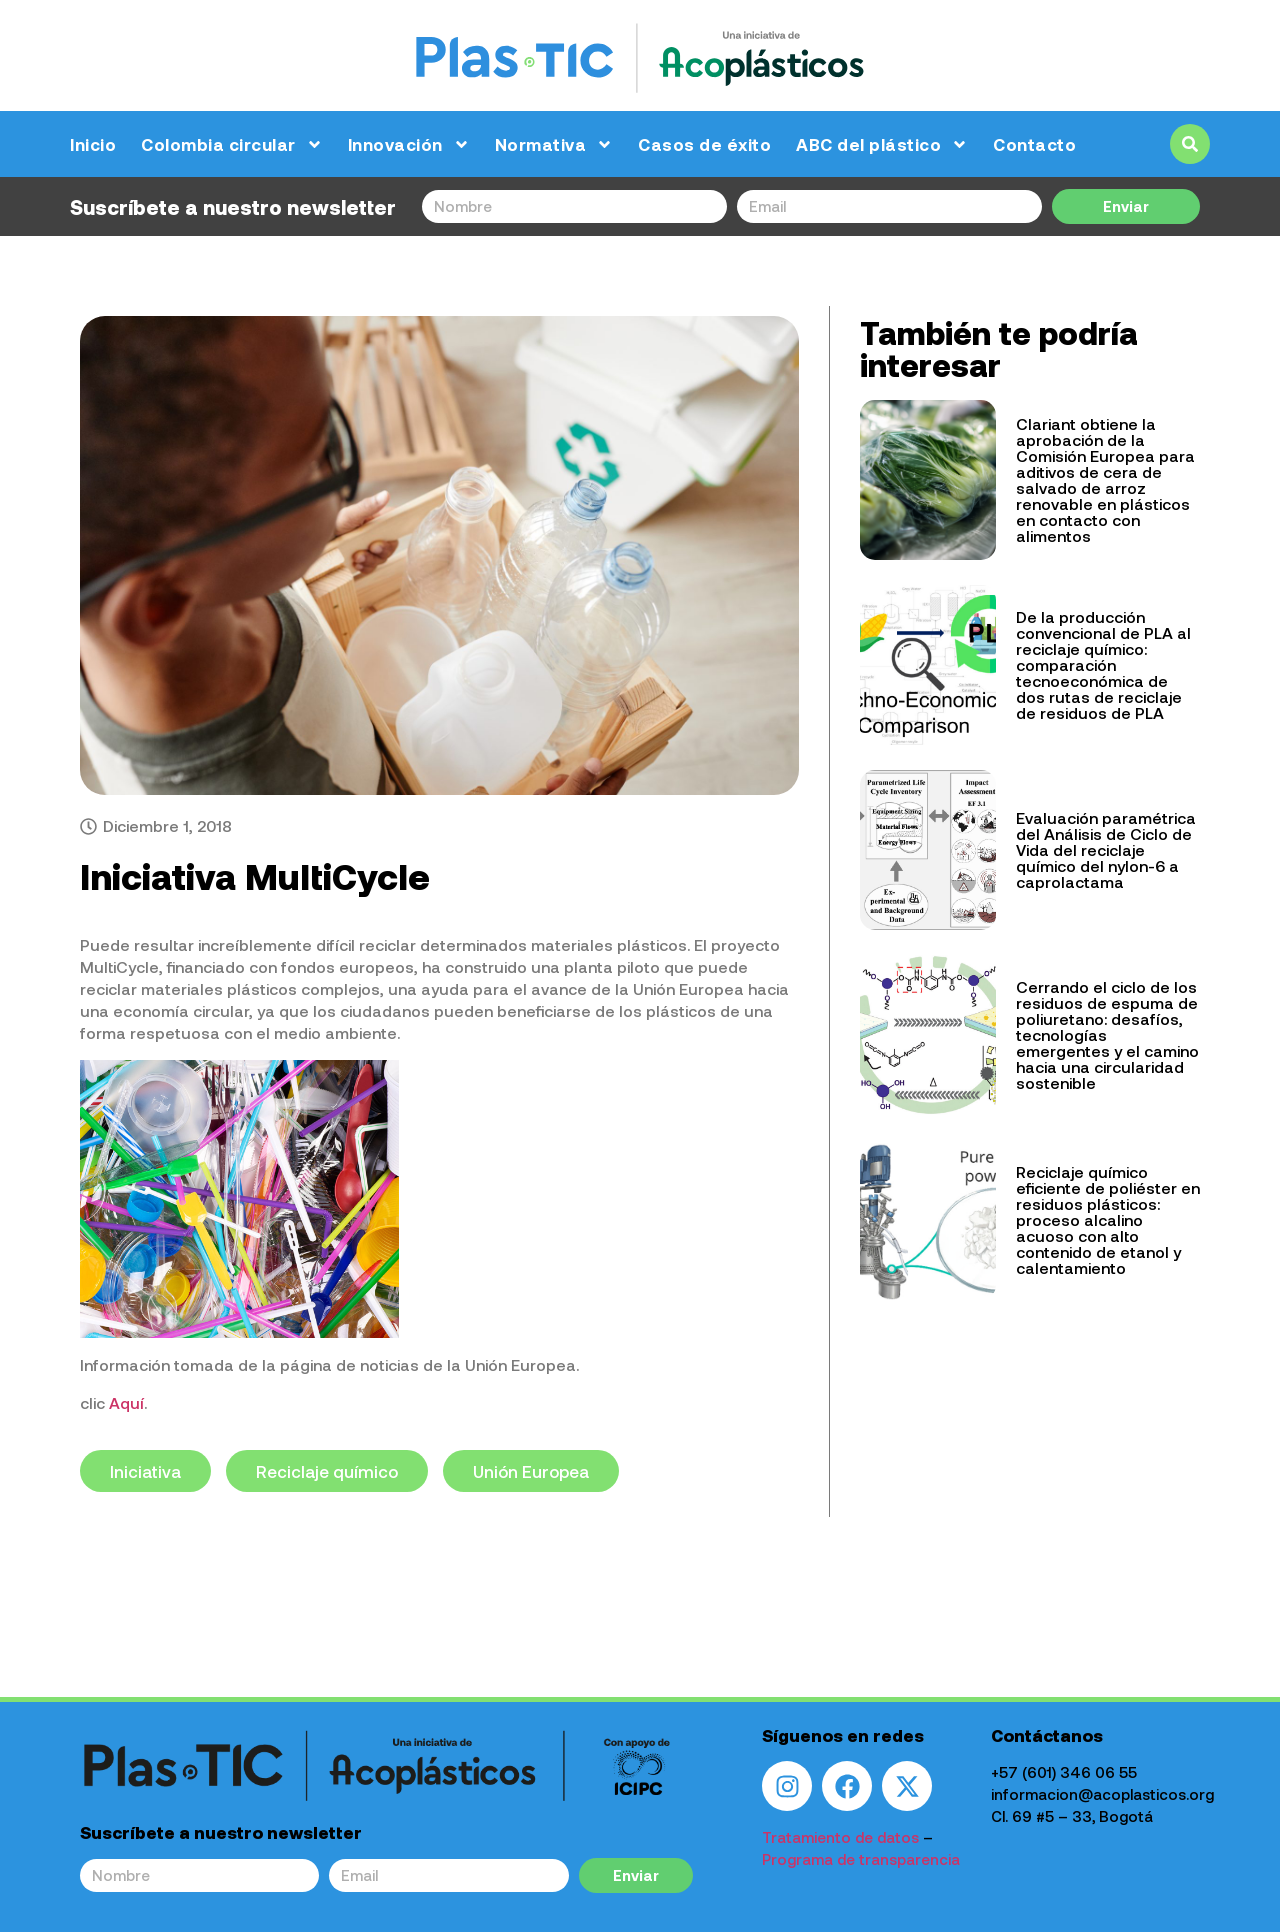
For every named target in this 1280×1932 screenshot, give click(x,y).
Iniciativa (145, 1470)
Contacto (1034, 144)
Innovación (409, 144)
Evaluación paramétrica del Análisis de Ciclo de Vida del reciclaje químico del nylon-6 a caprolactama (1106, 849)
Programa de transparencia (861, 1858)
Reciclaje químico (327, 1470)
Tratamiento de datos (840, 1836)
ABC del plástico (882, 144)
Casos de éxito (704, 144)
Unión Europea (531, 1470)
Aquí (126, 1401)
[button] (1190, 144)
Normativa (554, 144)
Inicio (93, 144)
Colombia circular (232, 144)
